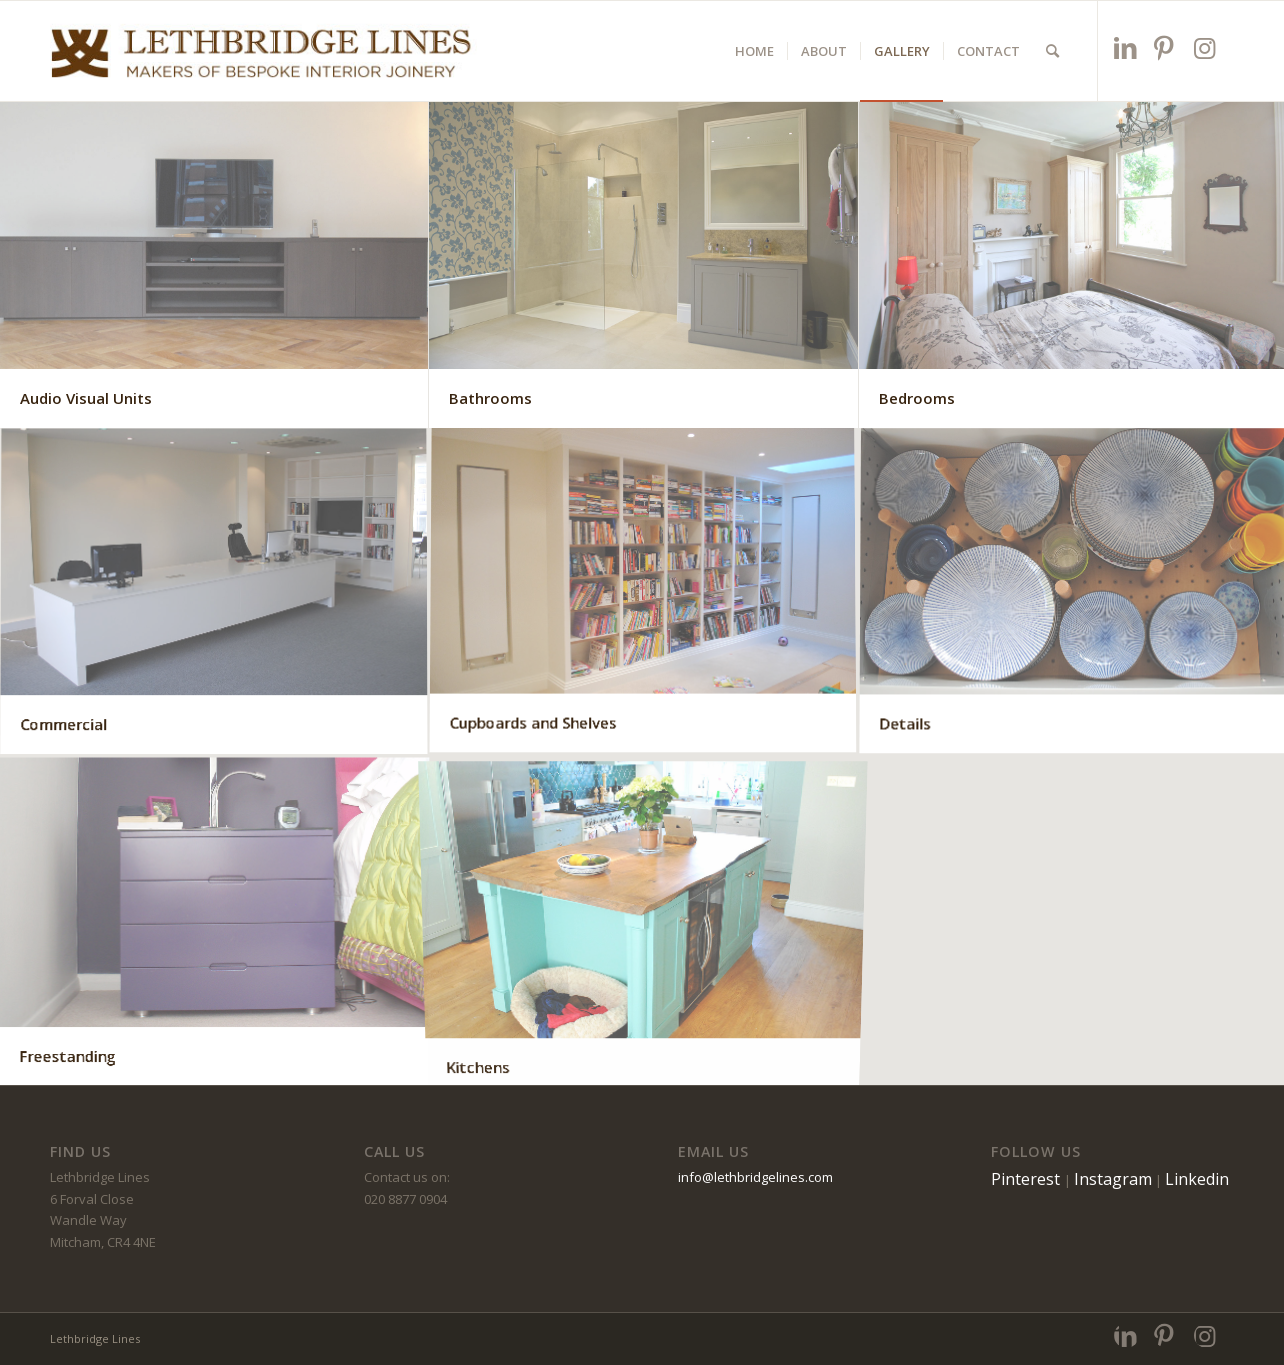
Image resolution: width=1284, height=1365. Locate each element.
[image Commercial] (214, 593)
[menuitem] (754, 51)
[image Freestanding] (214, 921)
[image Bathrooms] (643, 265)
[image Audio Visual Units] (214, 265)
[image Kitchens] (643, 921)
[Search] (1052, 51)
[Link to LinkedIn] (1126, 47)
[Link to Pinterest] (1166, 47)
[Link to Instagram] (1206, 47)
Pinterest (1027, 1179)
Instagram (1113, 1179)
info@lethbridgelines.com (755, 1177)
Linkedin (1197, 1179)
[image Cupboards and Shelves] (643, 593)
